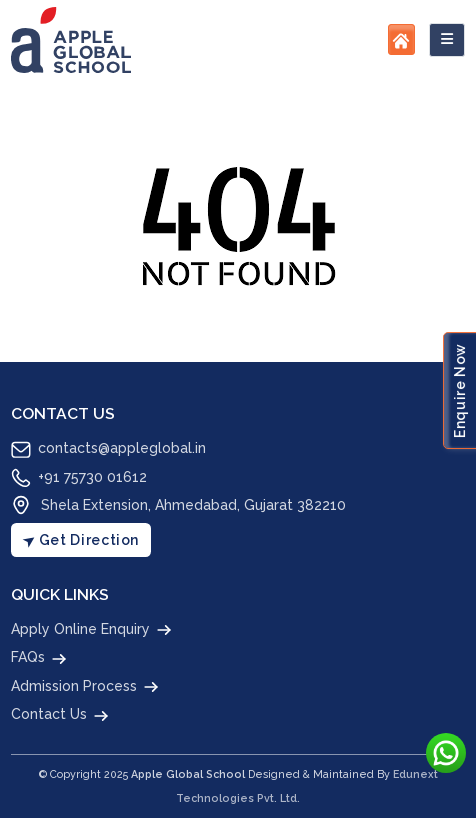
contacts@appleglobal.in (109, 450)
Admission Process (86, 687)
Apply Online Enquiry (92, 630)
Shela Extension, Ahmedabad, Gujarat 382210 (179, 505)
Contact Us (61, 716)
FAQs (40, 659)
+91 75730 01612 (79, 478)
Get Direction (79, 539)
